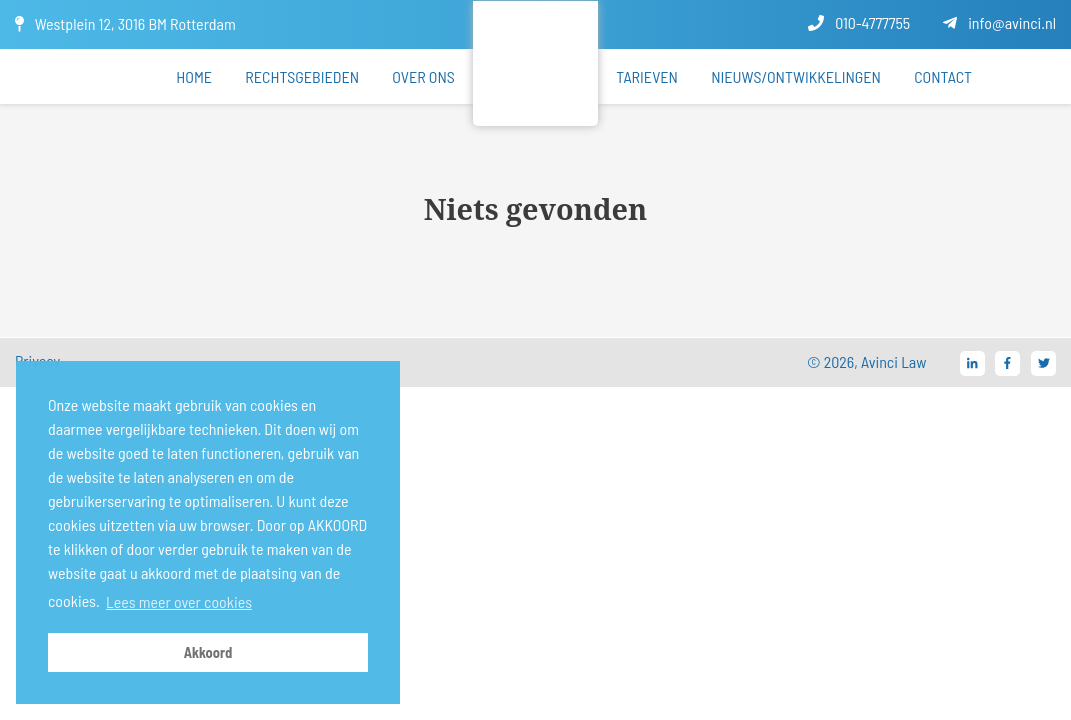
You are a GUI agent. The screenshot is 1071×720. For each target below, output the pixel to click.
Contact (943, 76)
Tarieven (647, 76)
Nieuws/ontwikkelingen (796, 76)
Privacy (37, 360)
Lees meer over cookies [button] (179, 601)
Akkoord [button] (208, 652)
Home (194, 76)
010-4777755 (859, 22)
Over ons (423, 76)
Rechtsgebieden (302, 76)
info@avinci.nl (999, 22)
